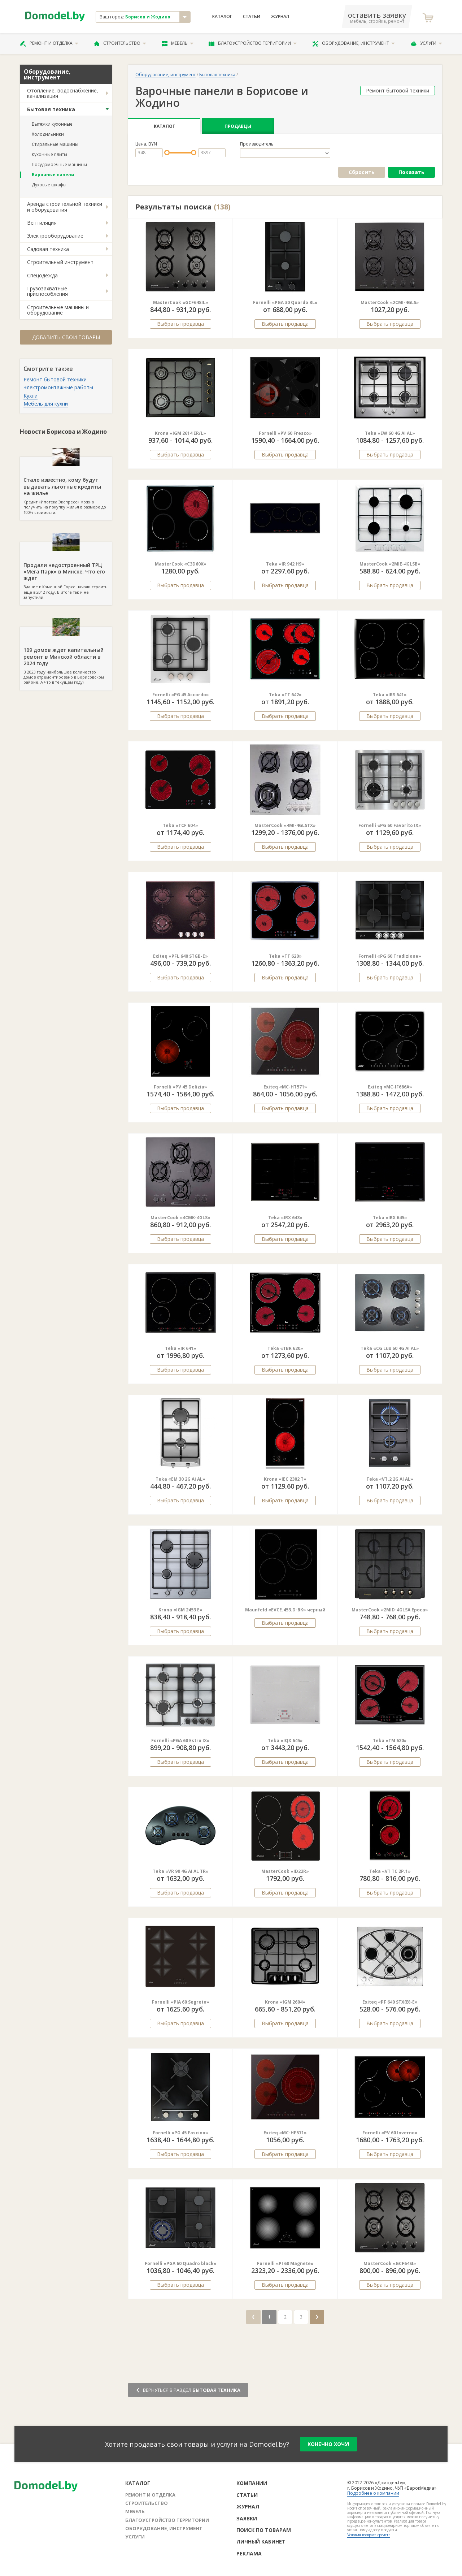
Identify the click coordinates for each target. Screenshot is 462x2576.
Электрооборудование (55, 235)
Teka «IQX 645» (285, 1740)
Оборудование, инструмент (353, 43)
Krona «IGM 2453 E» (180, 1610)
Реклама (249, 2553)
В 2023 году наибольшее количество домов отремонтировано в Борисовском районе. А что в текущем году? (65, 656)
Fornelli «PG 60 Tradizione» (389, 956)
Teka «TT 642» (285, 695)
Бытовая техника (51, 109)
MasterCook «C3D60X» (180, 564)
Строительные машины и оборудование (58, 310)
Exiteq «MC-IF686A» (390, 1087)
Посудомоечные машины (59, 164)
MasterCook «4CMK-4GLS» (180, 1218)
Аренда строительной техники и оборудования (64, 206)
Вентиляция (42, 222)
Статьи (251, 17)
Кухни (30, 395)
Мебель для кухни (45, 403)
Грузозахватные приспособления (47, 291)
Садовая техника (48, 249)
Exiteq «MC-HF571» (285, 2133)
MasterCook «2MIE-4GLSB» (389, 564)
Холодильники (48, 134)
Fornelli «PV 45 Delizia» (180, 1087)
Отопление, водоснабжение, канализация (62, 93)
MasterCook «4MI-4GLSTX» (285, 825)
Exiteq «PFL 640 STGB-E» (180, 956)
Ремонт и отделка (49, 43)
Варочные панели (53, 175)
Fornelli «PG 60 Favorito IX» (389, 825)
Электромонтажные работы (58, 387)
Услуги (426, 43)
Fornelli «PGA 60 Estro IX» (180, 1740)
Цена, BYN (146, 144)
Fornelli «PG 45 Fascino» (180, 2133)
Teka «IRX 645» (390, 1218)
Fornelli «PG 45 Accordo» (180, 695)
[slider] (167, 152)
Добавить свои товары (66, 337)
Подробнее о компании (373, 2493)
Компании (251, 2483)
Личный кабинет (261, 2541)
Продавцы (238, 126)
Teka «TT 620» (285, 956)
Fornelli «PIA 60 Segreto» (180, 2002)
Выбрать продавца (180, 323)
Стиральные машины (55, 144)
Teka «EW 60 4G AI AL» (390, 433)
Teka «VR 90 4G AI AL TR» (181, 1871)
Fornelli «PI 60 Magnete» (285, 2263)
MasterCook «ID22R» (285, 1871)
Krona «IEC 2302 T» (285, 1479)
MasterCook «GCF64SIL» (180, 302)
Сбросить (362, 172)
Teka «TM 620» (390, 1740)
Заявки (246, 2518)
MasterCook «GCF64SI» (389, 2263)
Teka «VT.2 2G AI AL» (389, 1479)
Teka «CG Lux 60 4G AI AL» (390, 1348)
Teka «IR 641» (180, 1348)
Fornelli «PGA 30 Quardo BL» (285, 302)
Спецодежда (42, 275)
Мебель (177, 43)
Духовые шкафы (49, 185)
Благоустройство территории (253, 43)
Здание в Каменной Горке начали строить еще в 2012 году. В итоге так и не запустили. (65, 571)
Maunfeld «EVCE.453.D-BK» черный (285, 1610)
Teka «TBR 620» (285, 1348)
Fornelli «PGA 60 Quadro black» (181, 2263)
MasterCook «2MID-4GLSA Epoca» (390, 1610)
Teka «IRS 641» (390, 695)
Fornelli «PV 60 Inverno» (390, 2133)
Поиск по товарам (263, 2530)
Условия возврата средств (368, 2534)
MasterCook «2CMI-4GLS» (390, 302)
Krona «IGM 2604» (285, 2002)
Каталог (222, 17)
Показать (411, 172)
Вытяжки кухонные (52, 124)
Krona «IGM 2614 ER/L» (180, 433)
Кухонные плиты (49, 154)
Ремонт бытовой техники (55, 379)
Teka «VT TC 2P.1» (390, 1871)
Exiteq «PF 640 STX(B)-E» (390, 2002)
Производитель (257, 144)
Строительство (120, 43)
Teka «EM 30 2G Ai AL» (180, 1479)
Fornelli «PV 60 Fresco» (285, 433)
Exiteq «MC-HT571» (285, 1087)
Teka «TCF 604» (180, 825)
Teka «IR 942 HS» (285, 564)
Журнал (280, 17)
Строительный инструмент (60, 262)
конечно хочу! (328, 2444)
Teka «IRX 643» (285, 1218)
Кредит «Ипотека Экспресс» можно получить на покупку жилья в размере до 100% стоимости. (65, 486)
